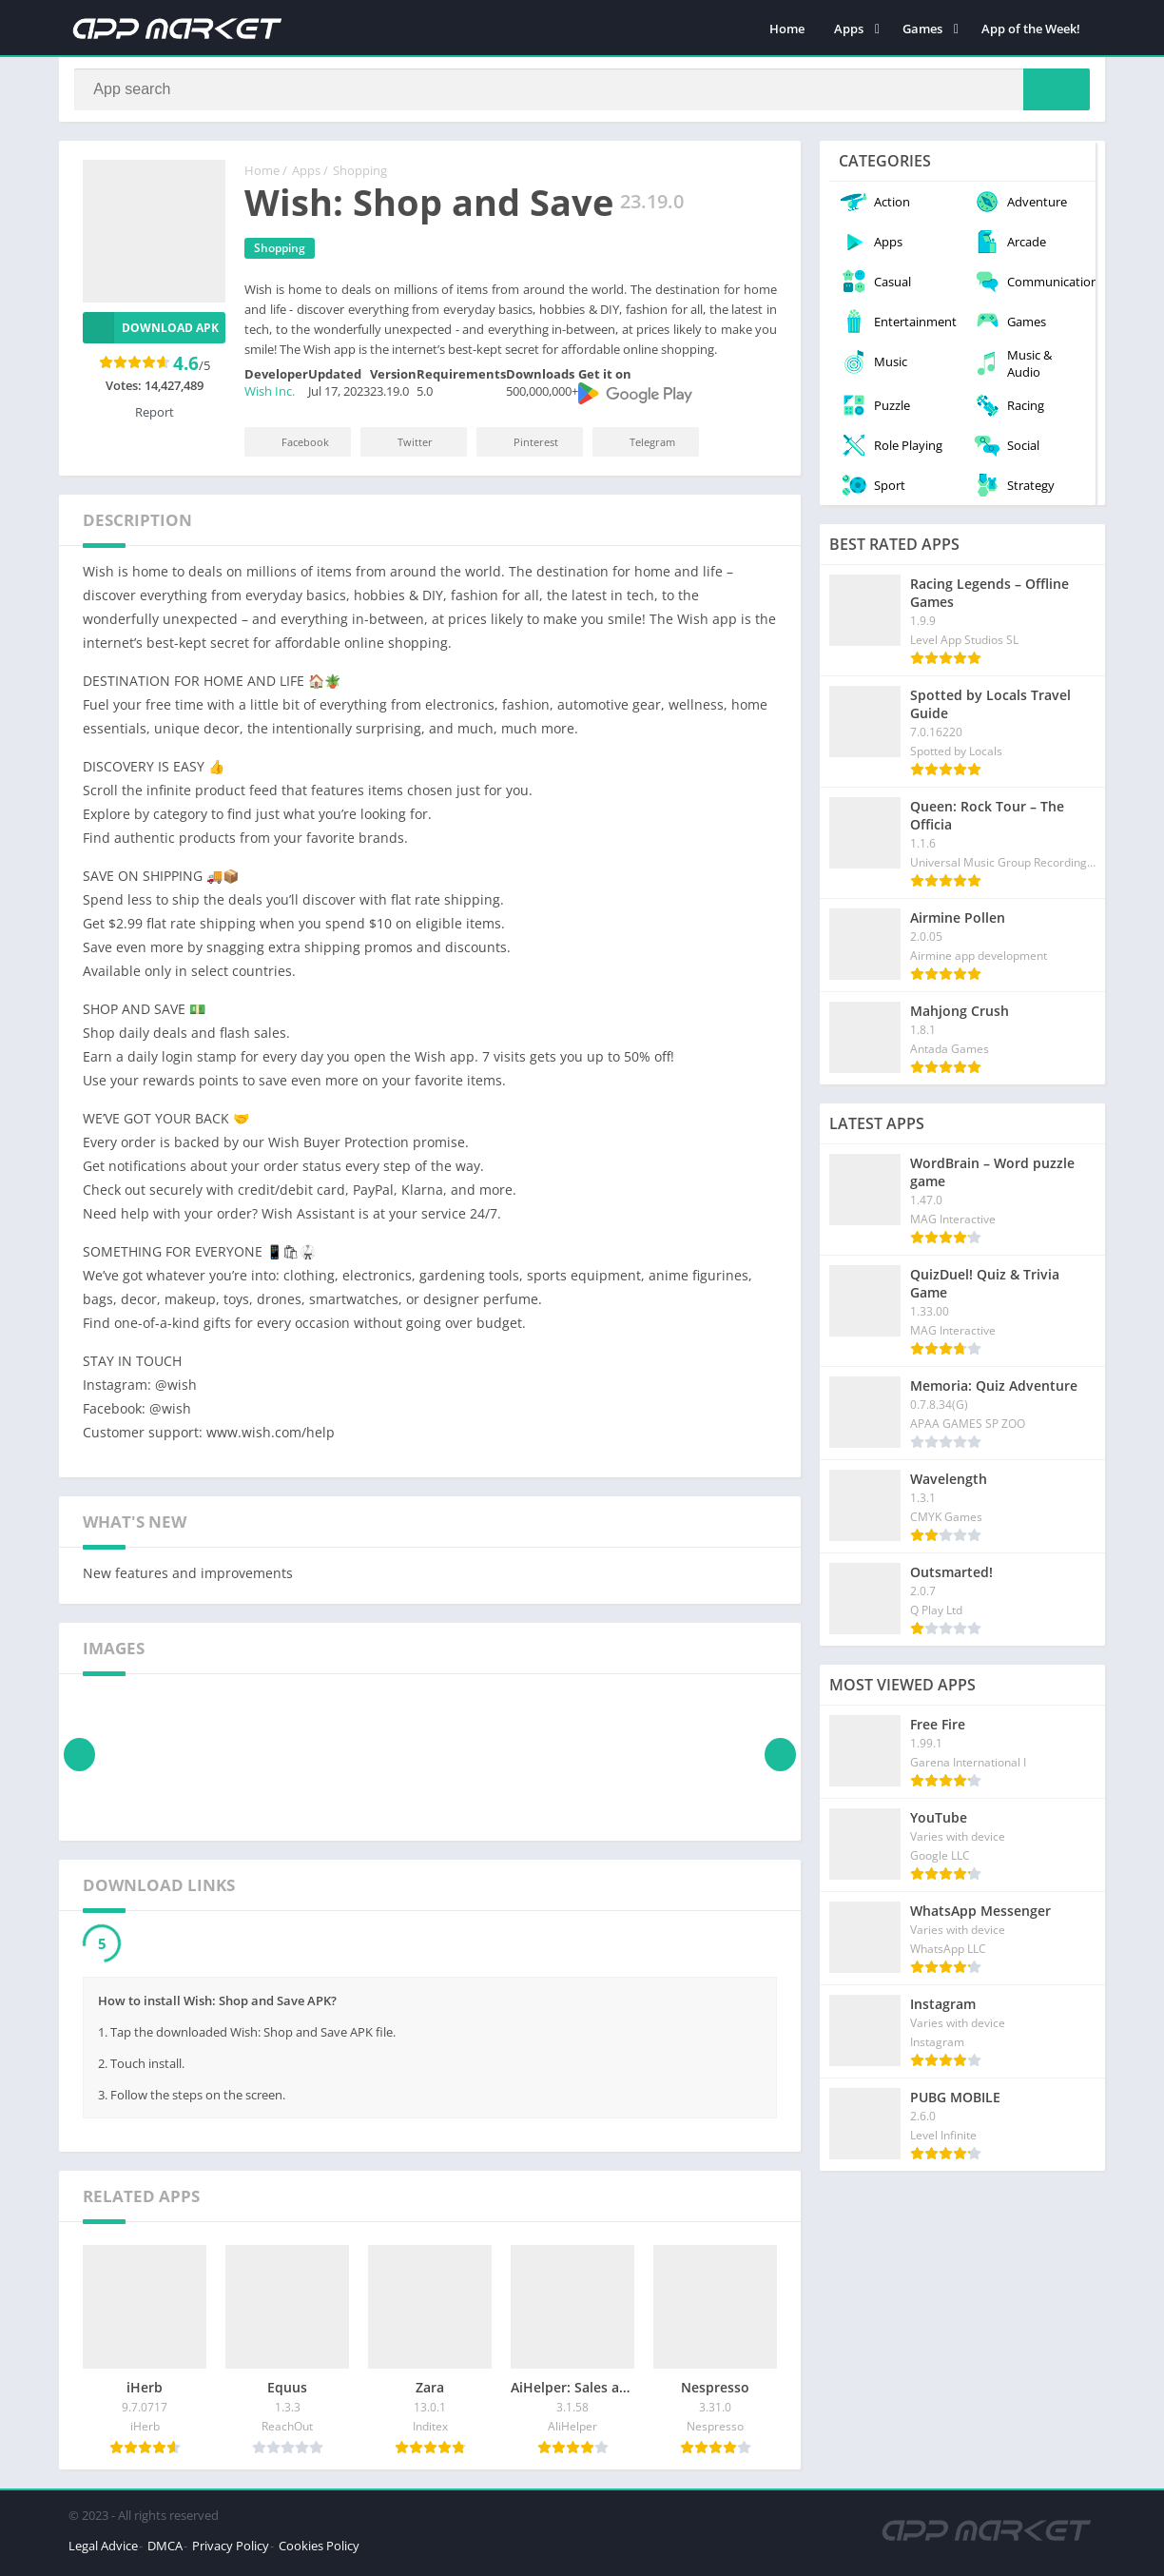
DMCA (165, 2551)
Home (787, 28)
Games (922, 28)
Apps (848, 28)
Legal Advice (103, 2551)
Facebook (292, 447)
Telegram (639, 447)
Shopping (360, 176)
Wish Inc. (269, 396)
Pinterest (523, 447)
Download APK (151, 333)
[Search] (582, 92)
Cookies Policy (319, 2551)
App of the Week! (1030, 28)
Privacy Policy (230, 2551)
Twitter (402, 447)
